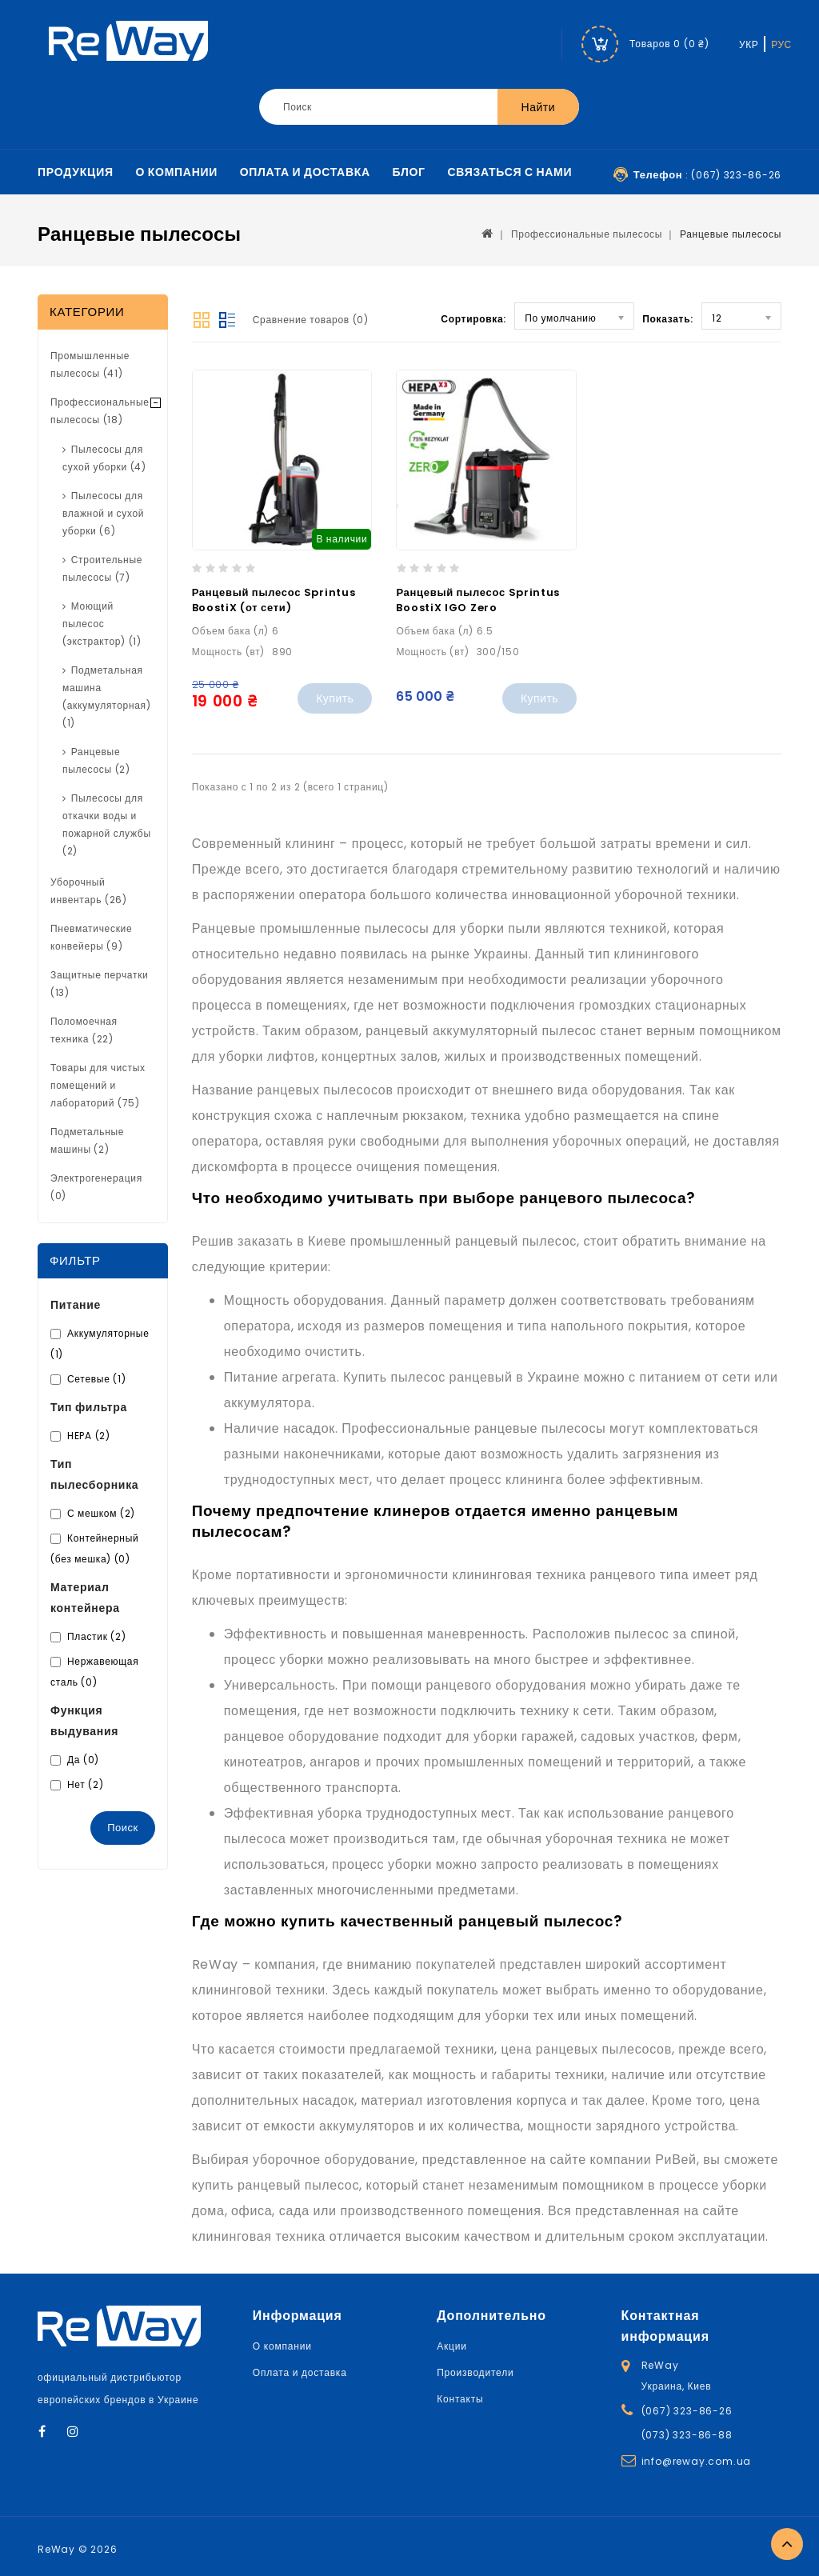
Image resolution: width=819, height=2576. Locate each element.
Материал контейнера (85, 1597)
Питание (75, 1305)
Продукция (76, 172)
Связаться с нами (509, 172)
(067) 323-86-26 (687, 2411)
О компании (177, 172)
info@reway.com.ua (696, 2461)
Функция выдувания (84, 1720)
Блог (409, 172)
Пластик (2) (96, 1636)
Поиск (122, 1827)
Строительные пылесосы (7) (102, 568)
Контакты (460, 2399)
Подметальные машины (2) (87, 1140)
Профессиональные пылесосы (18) (100, 410)
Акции (452, 2346)
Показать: (667, 319)
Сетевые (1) (96, 1379)
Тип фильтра (88, 1407)
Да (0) (83, 1759)
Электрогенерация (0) (96, 1186)
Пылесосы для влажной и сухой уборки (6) (103, 513)
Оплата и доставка (305, 172)
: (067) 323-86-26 (707, 174)
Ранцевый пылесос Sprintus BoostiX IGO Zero (478, 600)
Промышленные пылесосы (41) (90, 364)
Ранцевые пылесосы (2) (96, 760)
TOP (787, 2544)
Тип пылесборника (94, 1474)
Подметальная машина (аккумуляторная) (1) (106, 696)
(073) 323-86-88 (687, 2435)
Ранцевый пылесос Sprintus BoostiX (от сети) (274, 600)
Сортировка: (473, 319)
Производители (475, 2372)
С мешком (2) (101, 1513)
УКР (748, 44)
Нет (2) (85, 1784)
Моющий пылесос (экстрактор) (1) (102, 623)
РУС (781, 44)
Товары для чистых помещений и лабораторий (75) (98, 1085)
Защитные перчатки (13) (99, 983)
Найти (538, 107)
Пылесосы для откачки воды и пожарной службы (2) (106, 824)
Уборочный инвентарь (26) (88, 890)
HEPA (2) (88, 1435)
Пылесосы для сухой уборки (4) (104, 458)
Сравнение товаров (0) (311, 319)
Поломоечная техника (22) (84, 1030)
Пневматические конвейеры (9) (91, 937)
